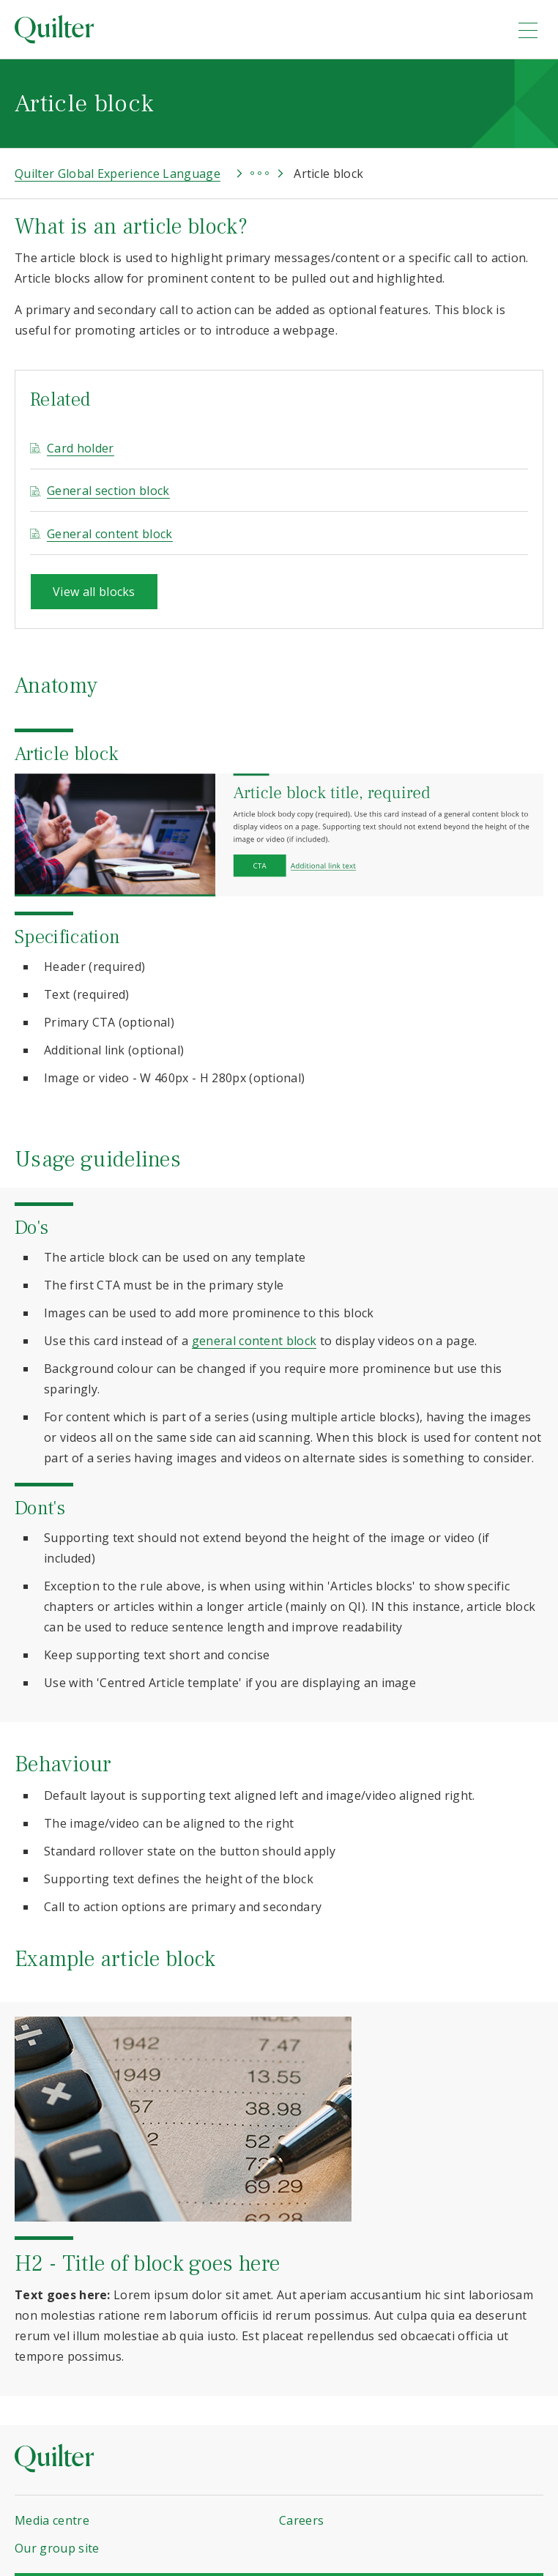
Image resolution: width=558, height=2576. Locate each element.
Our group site (57, 2548)
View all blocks (94, 592)
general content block (254, 1341)
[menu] (528, 30)
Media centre (52, 2520)
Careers (301, 2520)
